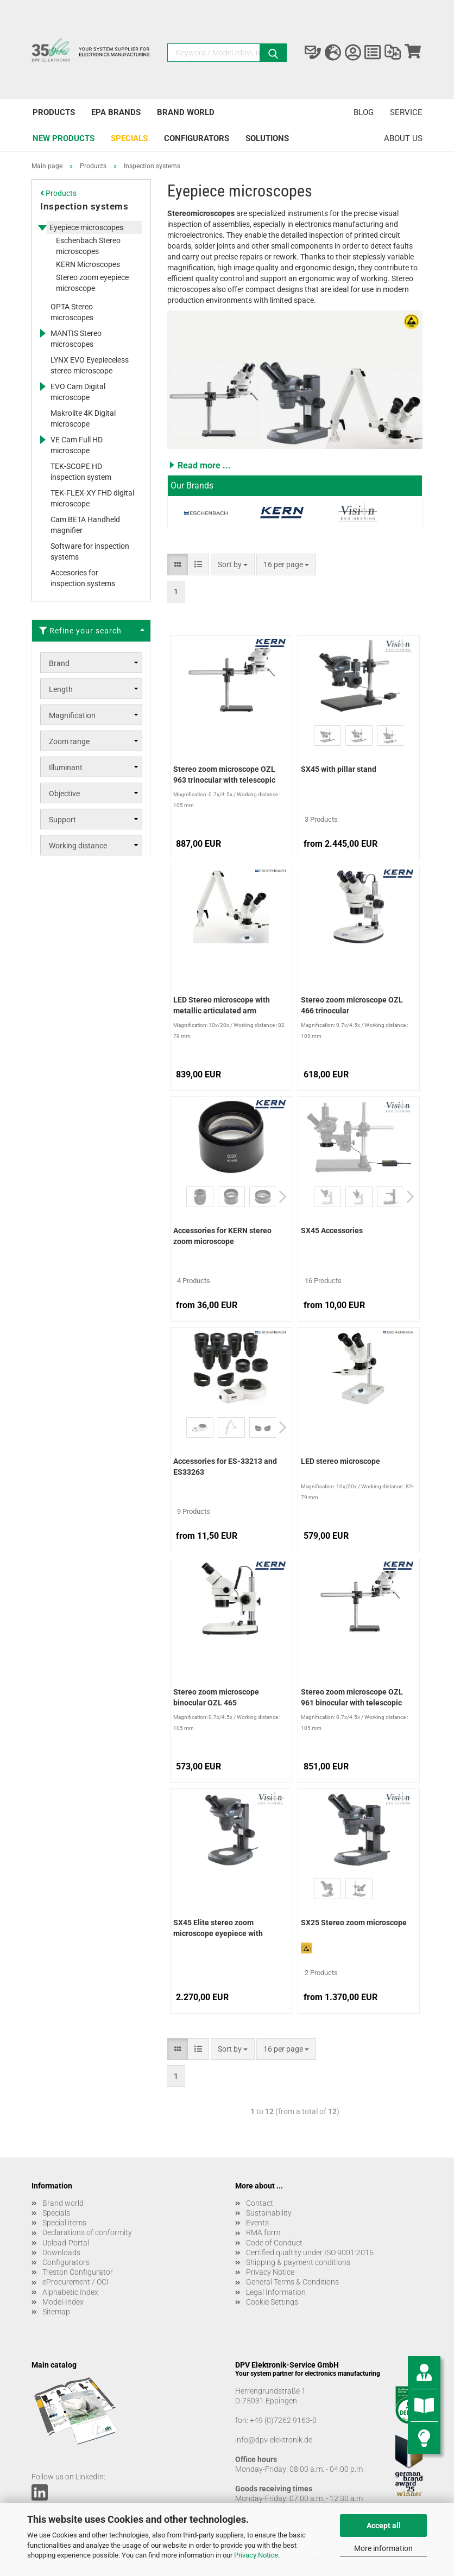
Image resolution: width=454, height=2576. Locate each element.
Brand (59, 663)
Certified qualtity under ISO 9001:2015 (310, 2252)
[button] (295, 465)
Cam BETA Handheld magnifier (85, 525)
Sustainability (269, 2213)
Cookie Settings (272, 2302)
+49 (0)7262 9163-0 (283, 2420)
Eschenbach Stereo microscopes (88, 246)
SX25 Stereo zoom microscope (354, 1922)
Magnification (72, 715)
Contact (259, 2203)
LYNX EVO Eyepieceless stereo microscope (90, 365)
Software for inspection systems (90, 551)
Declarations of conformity (87, 2232)
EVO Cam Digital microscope (78, 392)
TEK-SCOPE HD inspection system (81, 471)
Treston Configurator (77, 2272)
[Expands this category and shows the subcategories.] (42, 227)
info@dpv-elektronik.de (273, 2439)
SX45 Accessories (332, 1230)
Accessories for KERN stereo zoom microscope (222, 1236)
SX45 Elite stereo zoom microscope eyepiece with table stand (218, 1929)
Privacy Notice (256, 2555)
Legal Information (276, 2292)
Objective (64, 793)
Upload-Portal (65, 2242)
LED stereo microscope (340, 1461)
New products (63, 138)
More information (383, 2548)
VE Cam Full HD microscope (77, 445)
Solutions (267, 138)
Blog (364, 112)
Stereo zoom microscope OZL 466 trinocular (352, 1005)
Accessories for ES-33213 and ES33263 (225, 1466)
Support (62, 819)
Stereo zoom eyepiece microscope (92, 283)
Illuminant (66, 767)
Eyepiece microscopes (86, 227)
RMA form (263, 2232)
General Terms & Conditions (292, 2281)
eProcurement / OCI (75, 2281)
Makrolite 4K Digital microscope (83, 418)
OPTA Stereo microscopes (72, 312)
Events (257, 2222)
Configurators (196, 138)
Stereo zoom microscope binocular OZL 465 (216, 1697)
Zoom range (69, 741)
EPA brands (116, 112)
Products (54, 112)
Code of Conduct (274, 2242)
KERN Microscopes (88, 264)
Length (61, 689)
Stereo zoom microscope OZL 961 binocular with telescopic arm (352, 1698)
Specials (129, 138)
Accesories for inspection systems (83, 578)
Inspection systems (84, 206)
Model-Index (63, 2302)
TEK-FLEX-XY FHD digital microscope (92, 498)
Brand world (186, 112)
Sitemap (56, 2311)
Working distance (78, 845)
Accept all (384, 2525)
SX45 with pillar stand (338, 769)
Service (406, 112)
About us (403, 138)
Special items (64, 2222)
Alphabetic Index (70, 2292)
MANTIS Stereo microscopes (76, 338)
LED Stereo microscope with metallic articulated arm (221, 1005)
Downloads (61, 2252)
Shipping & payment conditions (298, 2262)
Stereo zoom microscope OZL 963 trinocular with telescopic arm (224, 775)
